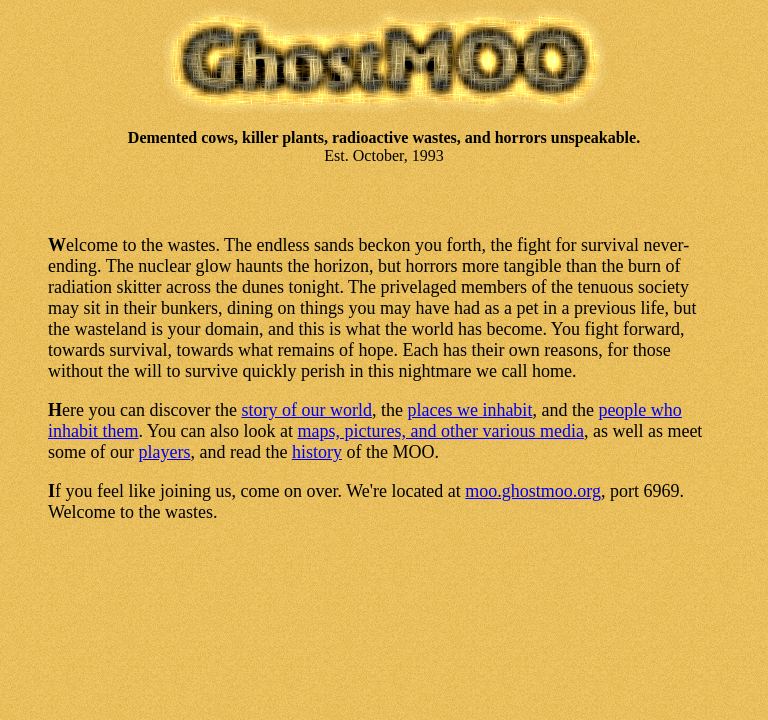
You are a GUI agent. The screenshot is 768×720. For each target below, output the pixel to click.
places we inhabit (469, 410)
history (317, 452)
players (164, 452)
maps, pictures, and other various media (440, 431)
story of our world (306, 410)
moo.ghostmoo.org (533, 491)
